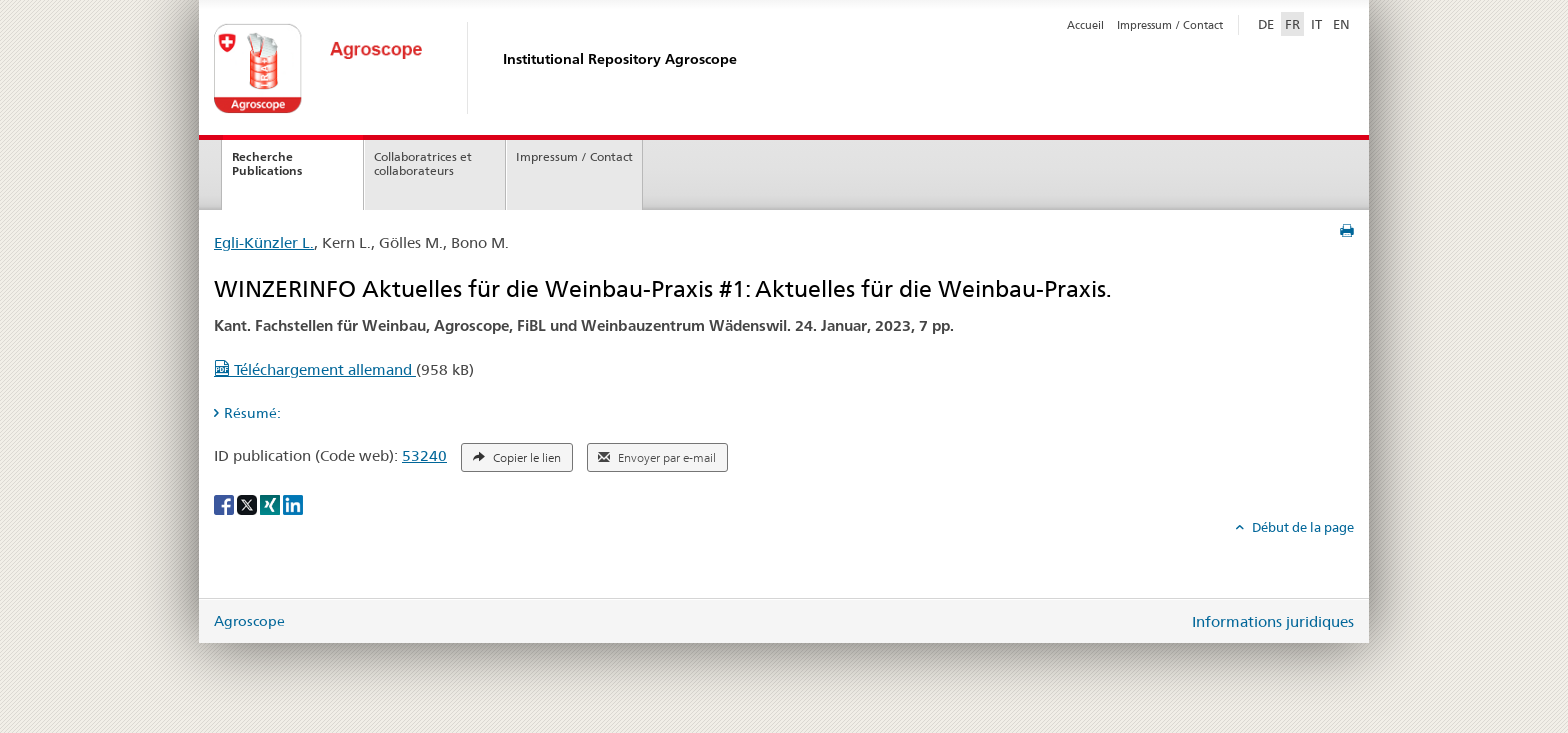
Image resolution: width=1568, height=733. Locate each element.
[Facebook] (225, 503)
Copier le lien (517, 458)
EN (1341, 24)
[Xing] (271, 503)
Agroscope (249, 621)
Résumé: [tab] (252, 413)
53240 (424, 455)
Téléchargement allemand (315, 369)
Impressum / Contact (1170, 25)
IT (1316, 24)
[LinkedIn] (293, 503)
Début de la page (1301, 527)
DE (1268, 23)
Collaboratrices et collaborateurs (423, 164)
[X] (248, 503)
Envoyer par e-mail (657, 458)
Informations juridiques (1273, 621)
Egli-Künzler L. (264, 242)
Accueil (1085, 25)
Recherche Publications (267, 164)
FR (1292, 24)
